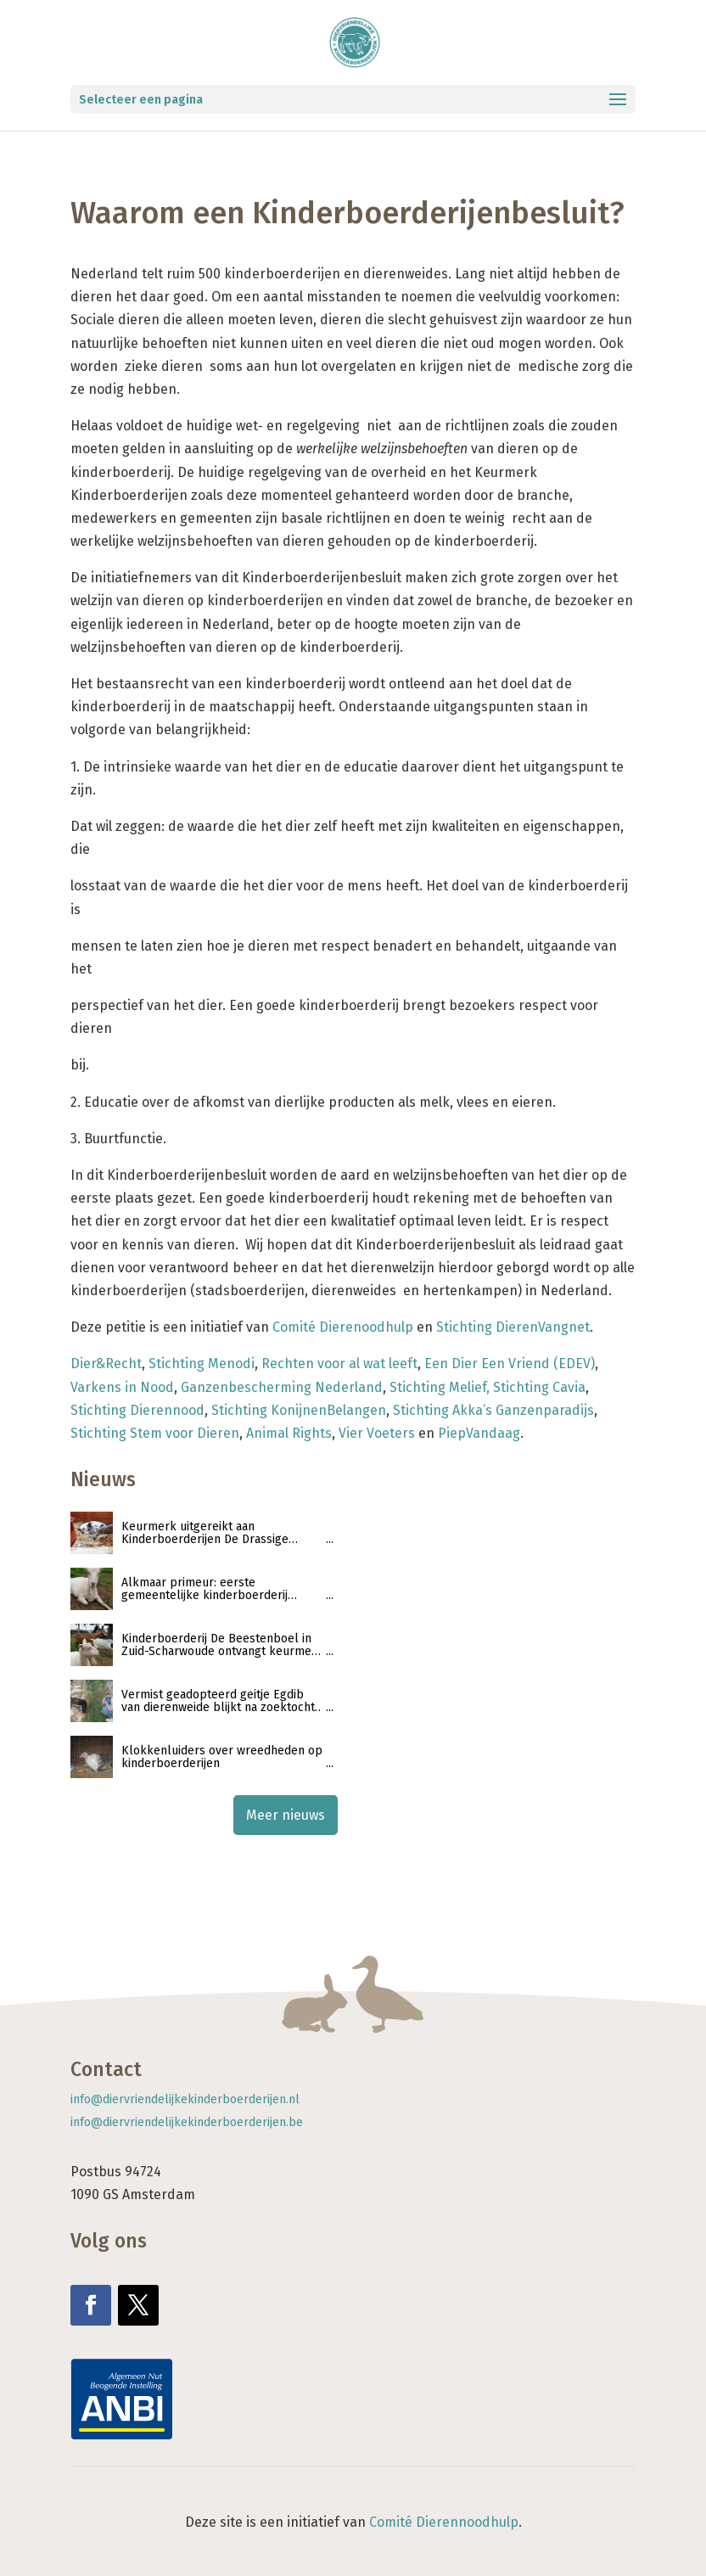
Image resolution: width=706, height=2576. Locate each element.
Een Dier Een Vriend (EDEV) (509, 1363)
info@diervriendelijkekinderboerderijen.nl (185, 2099)
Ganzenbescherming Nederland (282, 1387)
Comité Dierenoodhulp (342, 1327)
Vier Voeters (377, 1433)
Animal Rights (289, 1433)
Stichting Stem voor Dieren (154, 1433)
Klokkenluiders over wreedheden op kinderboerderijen (221, 1757)
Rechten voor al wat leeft (339, 1363)
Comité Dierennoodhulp (443, 2522)
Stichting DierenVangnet (513, 1327)
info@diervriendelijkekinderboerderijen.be (186, 2122)
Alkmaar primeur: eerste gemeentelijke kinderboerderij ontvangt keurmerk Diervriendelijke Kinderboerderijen (218, 1589)
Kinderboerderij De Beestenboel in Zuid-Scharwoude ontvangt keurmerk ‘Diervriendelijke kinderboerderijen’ (222, 1645)
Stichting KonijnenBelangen (298, 1410)
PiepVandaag (479, 1433)
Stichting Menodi (201, 1363)
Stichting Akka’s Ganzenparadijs (493, 1410)
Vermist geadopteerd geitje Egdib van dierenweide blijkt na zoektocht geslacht (218, 1701)
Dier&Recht (106, 1363)
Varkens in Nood (122, 1387)
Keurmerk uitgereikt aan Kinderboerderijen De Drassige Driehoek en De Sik (205, 1533)
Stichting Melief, (439, 1387)
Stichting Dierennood (137, 1410)
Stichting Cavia (539, 1387)
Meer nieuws (285, 1815)
